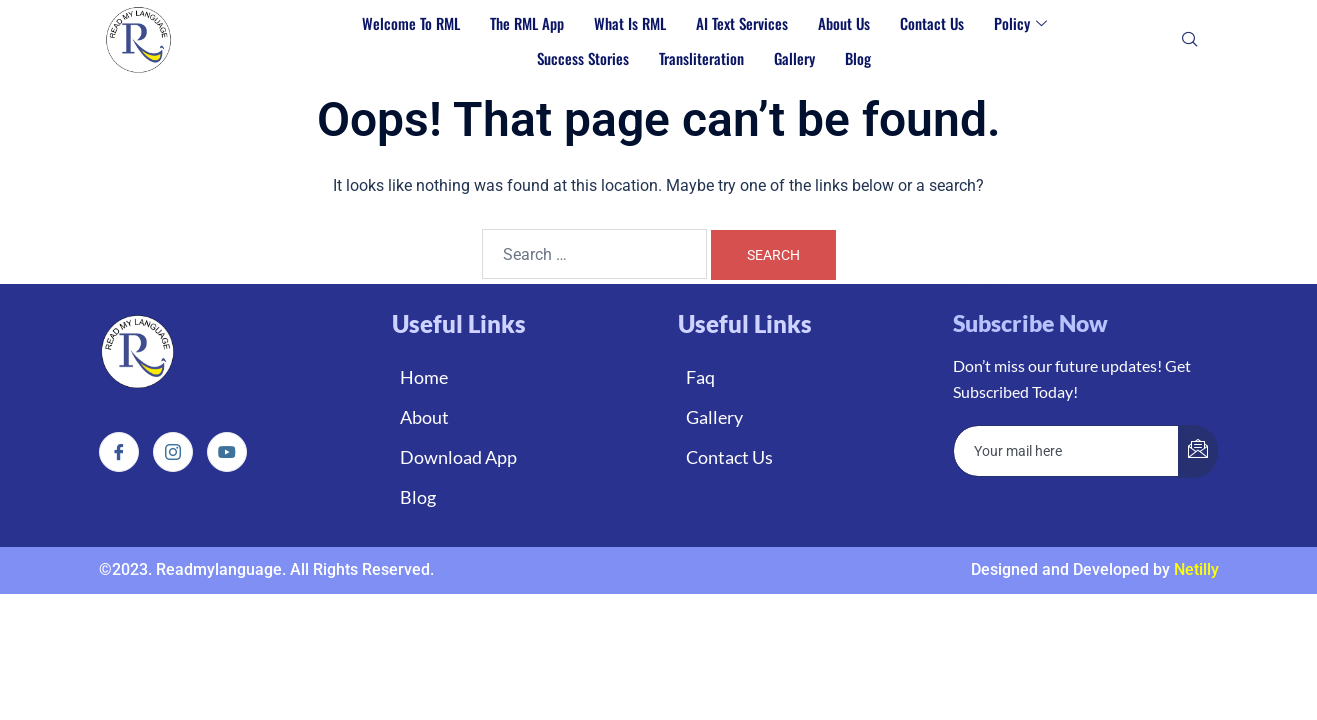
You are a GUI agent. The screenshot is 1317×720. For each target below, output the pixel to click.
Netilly (1196, 569)
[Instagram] (173, 452)
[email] (1066, 451)
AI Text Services (742, 23)
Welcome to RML (411, 23)
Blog (858, 58)
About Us (844, 23)
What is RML (630, 23)
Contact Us (932, 23)
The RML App (527, 23)
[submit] (1198, 451)
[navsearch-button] (1190, 41)
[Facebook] (119, 452)
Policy (1020, 23)
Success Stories (583, 58)
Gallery (794, 58)
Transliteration (701, 58)
